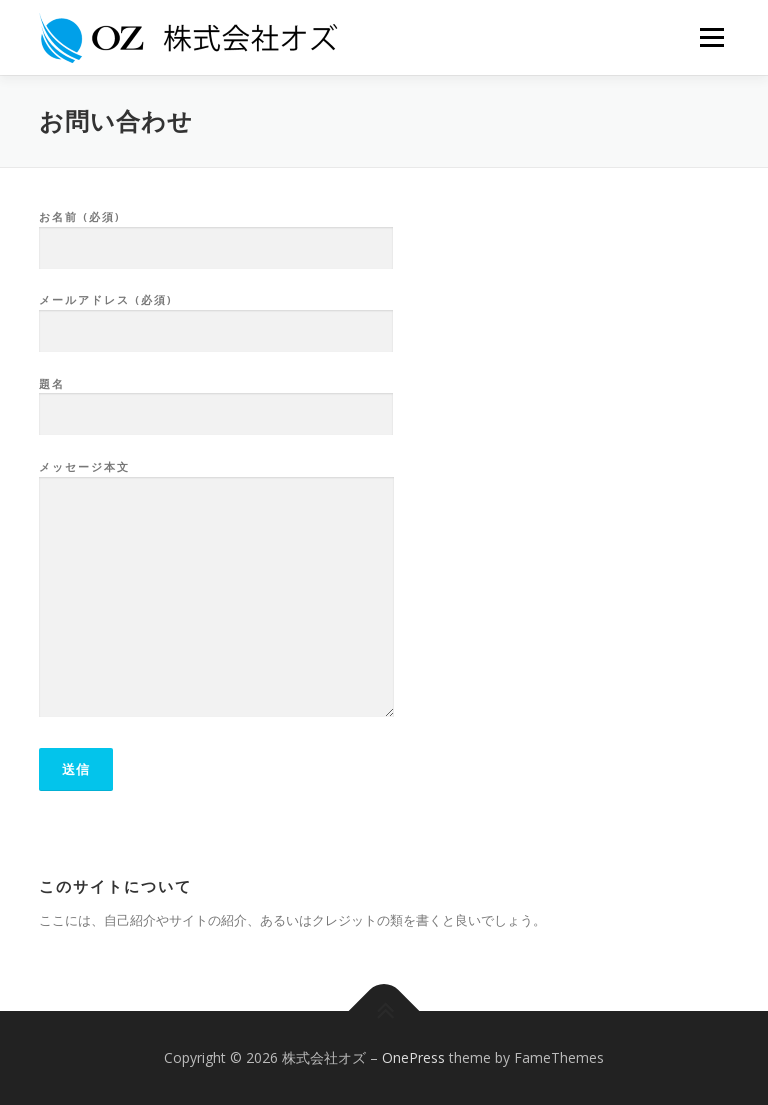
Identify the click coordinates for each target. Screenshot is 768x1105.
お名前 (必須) (216, 233)
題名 (216, 400)
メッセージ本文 (216, 590)
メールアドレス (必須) (216, 316)
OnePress (413, 1057)
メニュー (711, 37)
